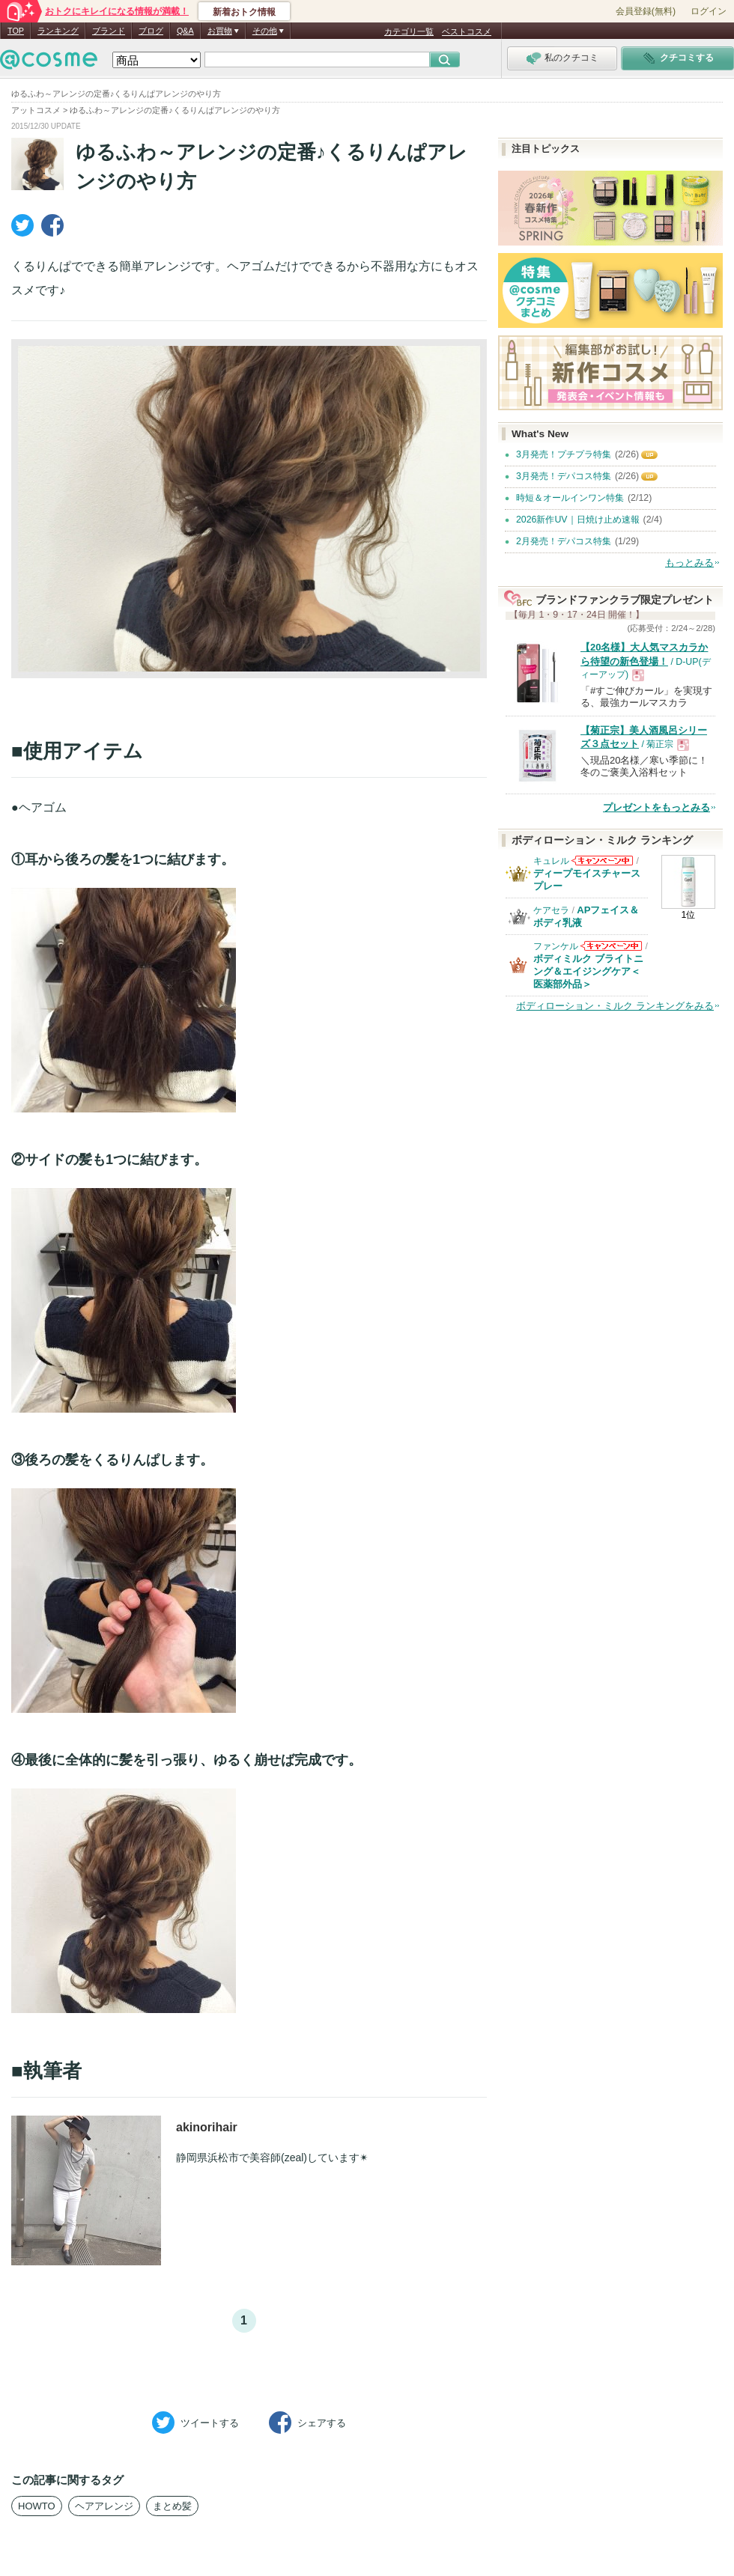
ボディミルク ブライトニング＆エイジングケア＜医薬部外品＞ (588, 971)
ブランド (108, 30)
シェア (307, 2422)
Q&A (185, 30)
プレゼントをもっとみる (656, 807)
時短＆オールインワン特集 (570, 498)
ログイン (709, 11)
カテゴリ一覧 (409, 31)
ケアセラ (551, 910)
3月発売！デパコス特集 (563, 476)
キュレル (551, 861)
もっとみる (689, 562)
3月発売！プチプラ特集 (563, 454)
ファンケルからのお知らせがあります (611, 950)
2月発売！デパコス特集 (563, 541)
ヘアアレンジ (104, 2506)
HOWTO (36, 2506)
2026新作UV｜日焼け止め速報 (578, 519)
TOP (15, 30)
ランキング (58, 30)
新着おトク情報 (244, 12)
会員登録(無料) (646, 11)
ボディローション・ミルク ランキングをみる (615, 1005)
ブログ (151, 30)
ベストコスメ (466, 31)
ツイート (195, 2422)
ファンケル (555, 946)
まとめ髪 (172, 2506)
